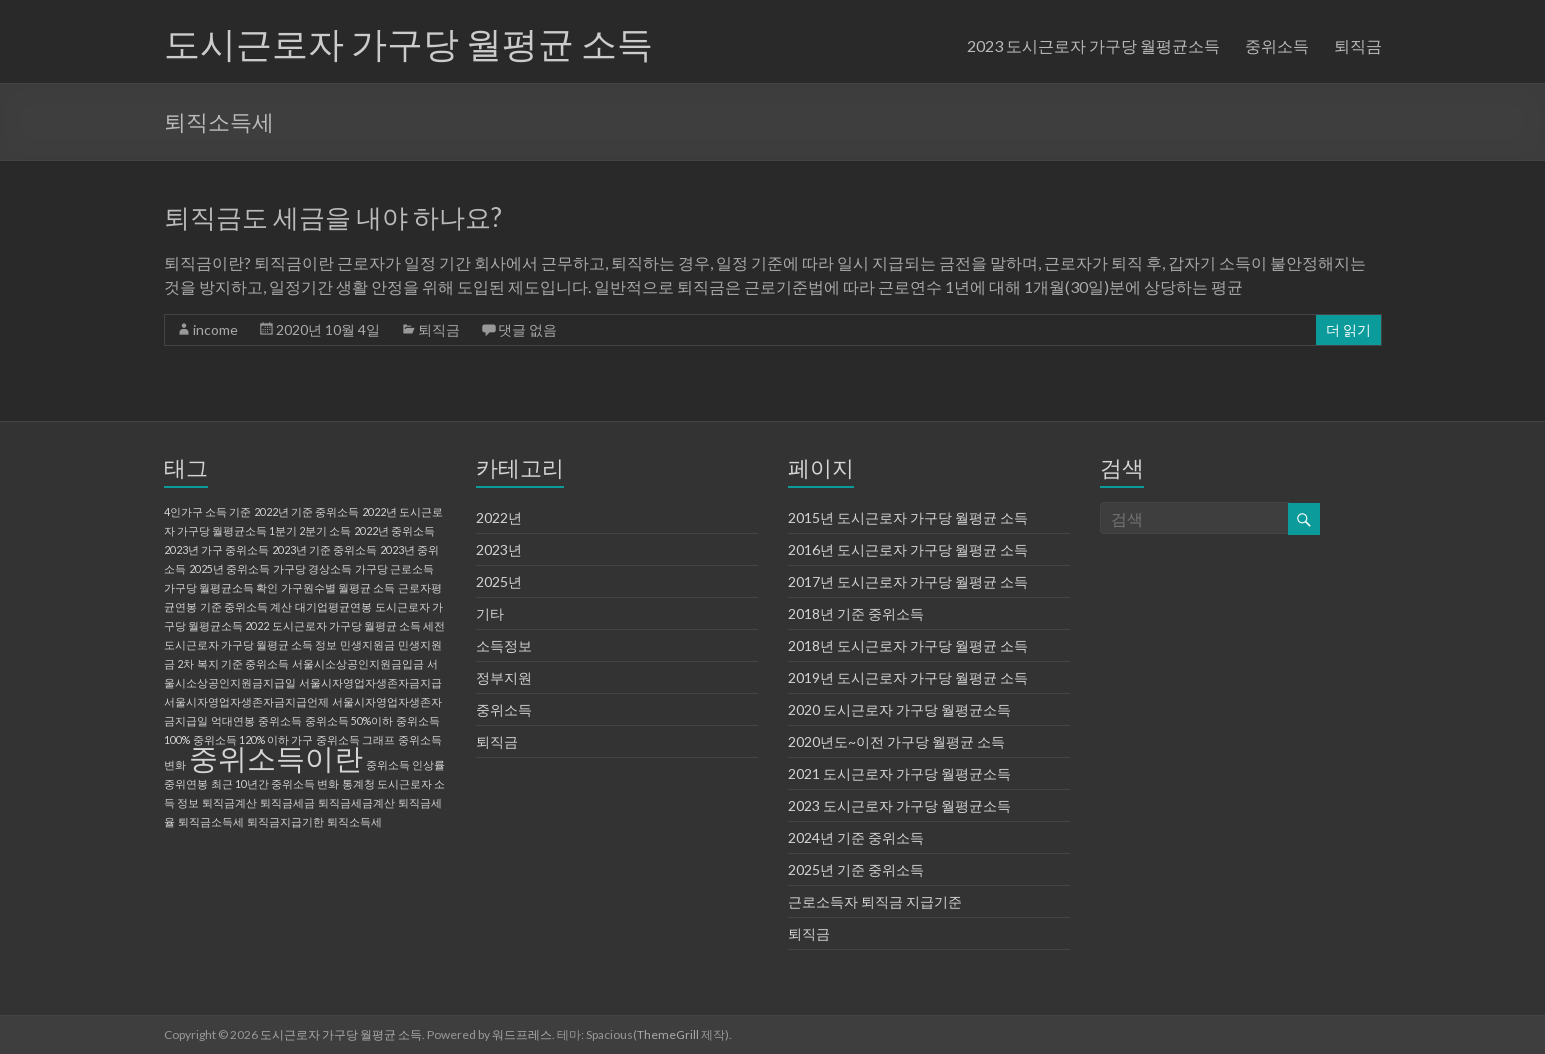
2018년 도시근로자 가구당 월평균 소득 (908, 645)
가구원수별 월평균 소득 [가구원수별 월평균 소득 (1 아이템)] (338, 587)
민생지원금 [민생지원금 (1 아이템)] (367, 644)
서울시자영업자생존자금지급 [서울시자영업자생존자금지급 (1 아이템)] (370, 682)
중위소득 (1277, 45)
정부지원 (504, 677)
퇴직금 (1358, 45)
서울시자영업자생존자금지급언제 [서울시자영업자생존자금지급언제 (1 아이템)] (246, 701)
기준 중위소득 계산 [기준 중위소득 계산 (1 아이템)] (246, 606)
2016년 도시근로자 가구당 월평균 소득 (908, 549)
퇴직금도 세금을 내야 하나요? (333, 217)
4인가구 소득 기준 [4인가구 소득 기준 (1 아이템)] (207, 511)
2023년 (499, 549)
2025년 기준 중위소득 (856, 869)
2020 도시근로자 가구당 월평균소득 (899, 709)
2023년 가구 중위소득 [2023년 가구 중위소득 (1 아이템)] (216, 549)
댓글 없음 (527, 329)
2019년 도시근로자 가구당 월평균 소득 (908, 677)
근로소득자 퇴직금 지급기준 (875, 901)
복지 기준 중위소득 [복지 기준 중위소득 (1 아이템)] (243, 663)
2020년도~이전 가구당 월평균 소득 (896, 741)
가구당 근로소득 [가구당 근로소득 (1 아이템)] (394, 568)
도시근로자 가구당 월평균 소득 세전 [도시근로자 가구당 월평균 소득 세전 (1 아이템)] (358, 625)
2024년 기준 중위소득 (856, 837)
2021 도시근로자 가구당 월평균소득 (899, 773)
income (215, 329)
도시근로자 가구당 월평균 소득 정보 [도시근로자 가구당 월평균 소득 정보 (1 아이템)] (250, 644)
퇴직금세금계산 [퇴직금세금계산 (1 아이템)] (356, 802)
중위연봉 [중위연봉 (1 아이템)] (186, 783)
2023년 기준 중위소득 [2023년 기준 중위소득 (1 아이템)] (324, 549)
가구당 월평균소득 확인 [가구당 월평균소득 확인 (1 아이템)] (221, 587)
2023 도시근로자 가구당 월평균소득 (1093, 45)
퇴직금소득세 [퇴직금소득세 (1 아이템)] (211, 821)
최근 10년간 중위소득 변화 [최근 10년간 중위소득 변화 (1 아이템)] (275, 783)
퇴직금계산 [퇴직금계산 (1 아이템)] (229, 802)
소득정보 (504, 645)
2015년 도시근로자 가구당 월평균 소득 (908, 517)
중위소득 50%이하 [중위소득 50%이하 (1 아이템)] (349, 720)
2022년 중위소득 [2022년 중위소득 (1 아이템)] (394, 530)
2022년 (499, 517)
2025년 (499, 581)
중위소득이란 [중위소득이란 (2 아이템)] (276, 757)
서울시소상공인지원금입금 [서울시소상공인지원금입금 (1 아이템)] (358, 663)
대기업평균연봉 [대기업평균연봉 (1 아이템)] (333, 606)
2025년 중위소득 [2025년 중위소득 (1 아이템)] (229, 568)
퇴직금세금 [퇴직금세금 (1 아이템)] (287, 802)
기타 (490, 613)
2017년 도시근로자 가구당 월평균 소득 (908, 581)
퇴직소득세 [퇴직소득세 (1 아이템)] (354, 821)
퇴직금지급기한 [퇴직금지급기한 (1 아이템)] (285, 821)
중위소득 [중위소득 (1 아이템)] (280, 720)
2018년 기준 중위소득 (856, 613)
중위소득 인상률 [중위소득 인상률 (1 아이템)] (405, 764)
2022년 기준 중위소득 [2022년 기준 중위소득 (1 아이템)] (306, 511)
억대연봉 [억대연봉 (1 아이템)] (233, 720)
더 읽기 (1348, 329)
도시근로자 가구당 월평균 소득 (408, 43)
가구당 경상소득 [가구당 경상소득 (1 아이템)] (312, 568)
